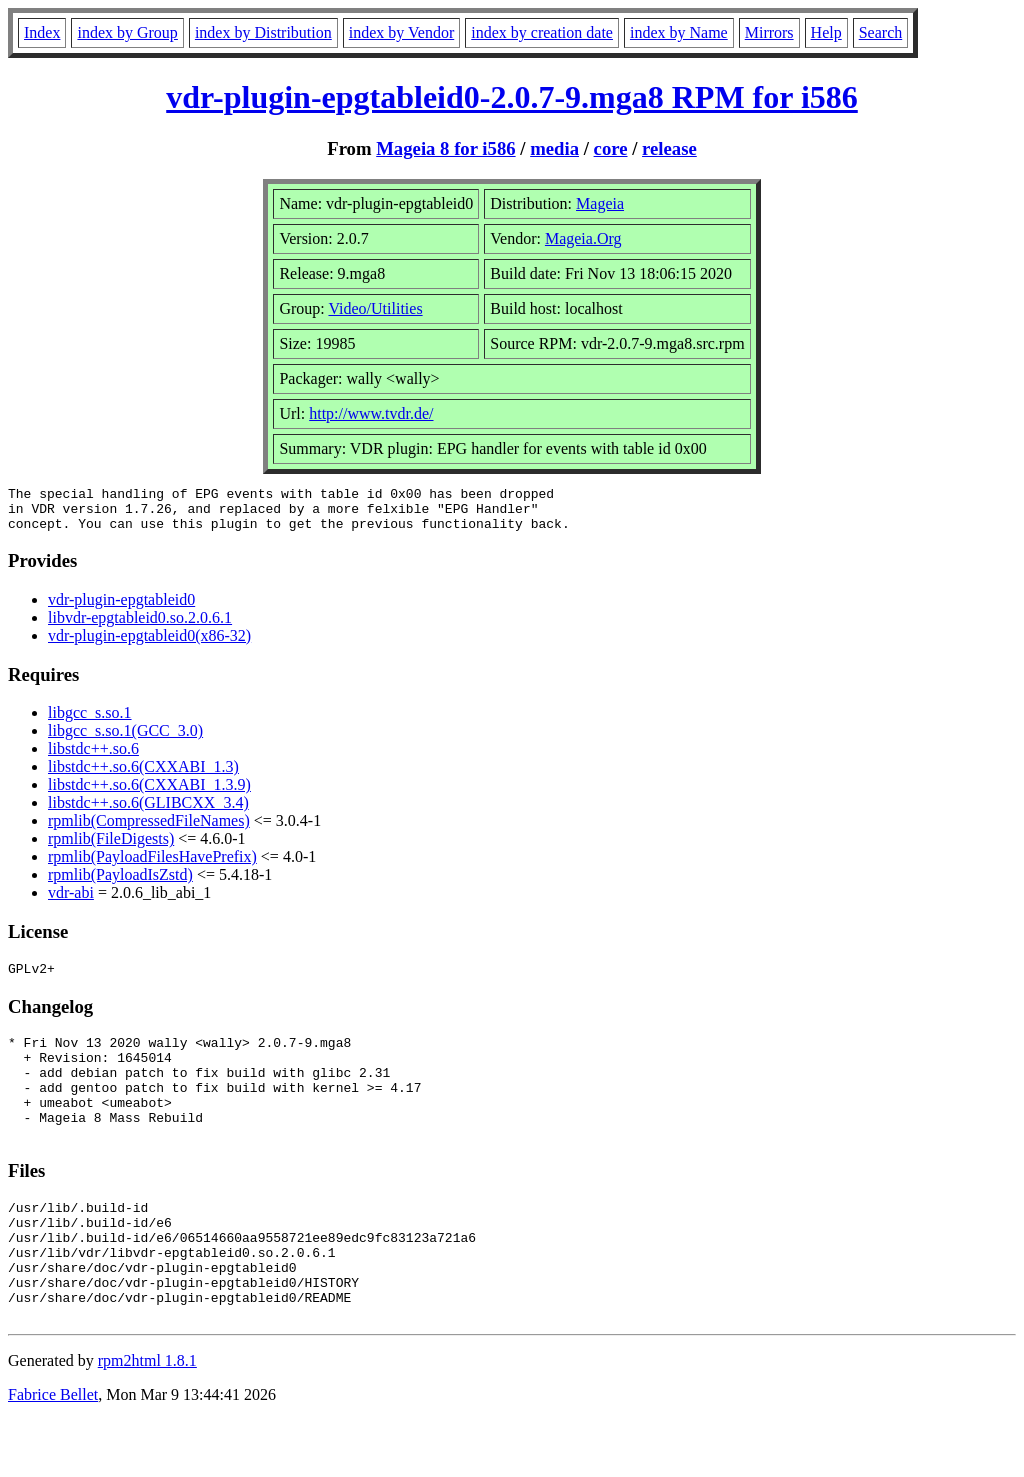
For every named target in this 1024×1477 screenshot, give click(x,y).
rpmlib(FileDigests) (111, 847)
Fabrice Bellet (53, 1451)
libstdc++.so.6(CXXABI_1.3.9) (149, 793)
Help (826, 32)
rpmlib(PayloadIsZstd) (120, 883)
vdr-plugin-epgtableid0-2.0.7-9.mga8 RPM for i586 (512, 97)
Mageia (600, 203)
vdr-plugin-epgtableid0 (121, 608)
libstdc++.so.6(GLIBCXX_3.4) (148, 811)
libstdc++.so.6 (93, 757)
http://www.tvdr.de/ (371, 413)
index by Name (679, 32)
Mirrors (769, 32)
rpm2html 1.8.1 (147, 1417)
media (554, 148)
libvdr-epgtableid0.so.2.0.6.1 (140, 626)
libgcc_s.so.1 (90, 721)
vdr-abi (71, 901)
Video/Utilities (375, 308)
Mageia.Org (583, 238)
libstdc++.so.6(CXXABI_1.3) (143, 775)
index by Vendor (401, 32)
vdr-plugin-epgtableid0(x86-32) (149, 644)
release (669, 148)
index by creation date (542, 32)
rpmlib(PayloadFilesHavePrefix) (152, 865)
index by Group (127, 32)
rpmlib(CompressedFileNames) (149, 829)
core (611, 148)
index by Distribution (263, 32)
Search (881, 32)
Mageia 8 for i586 (445, 148)
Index (42, 32)
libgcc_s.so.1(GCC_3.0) (125, 739)
